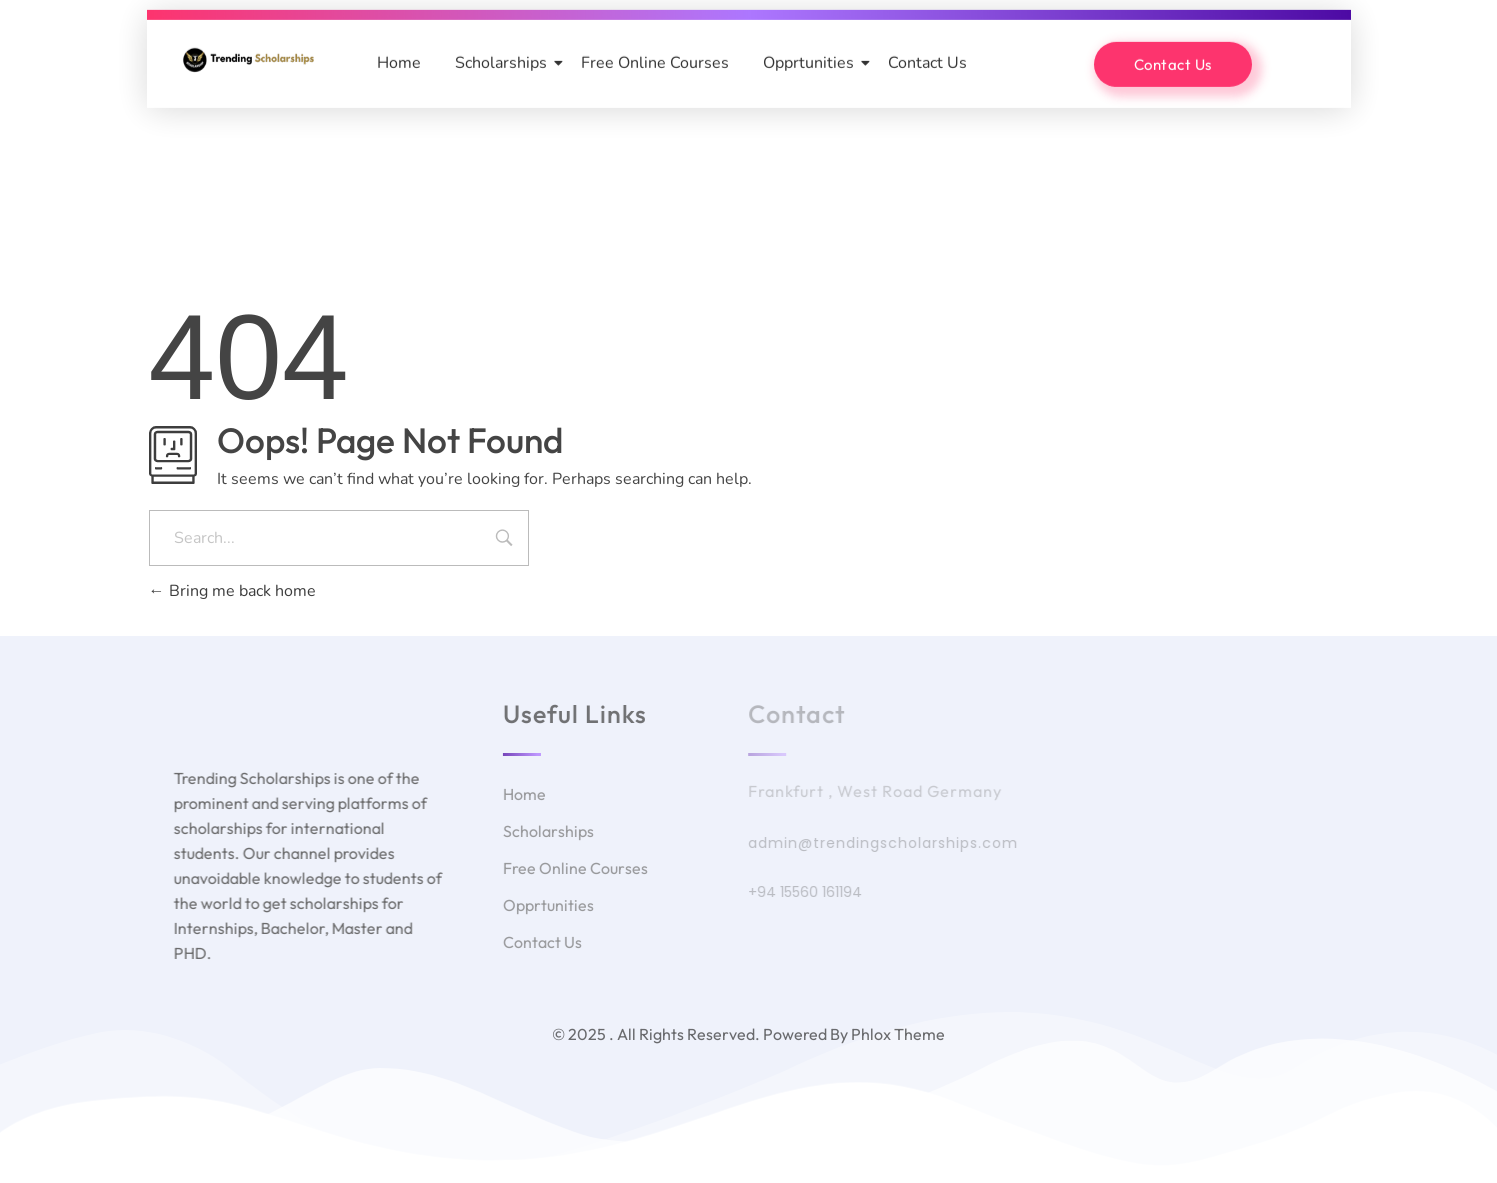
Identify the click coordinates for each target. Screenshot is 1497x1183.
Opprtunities (812, 62)
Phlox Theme (898, 1034)
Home (399, 62)
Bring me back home (232, 591)
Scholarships (504, 62)
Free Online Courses (655, 62)
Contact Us (927, 62)
